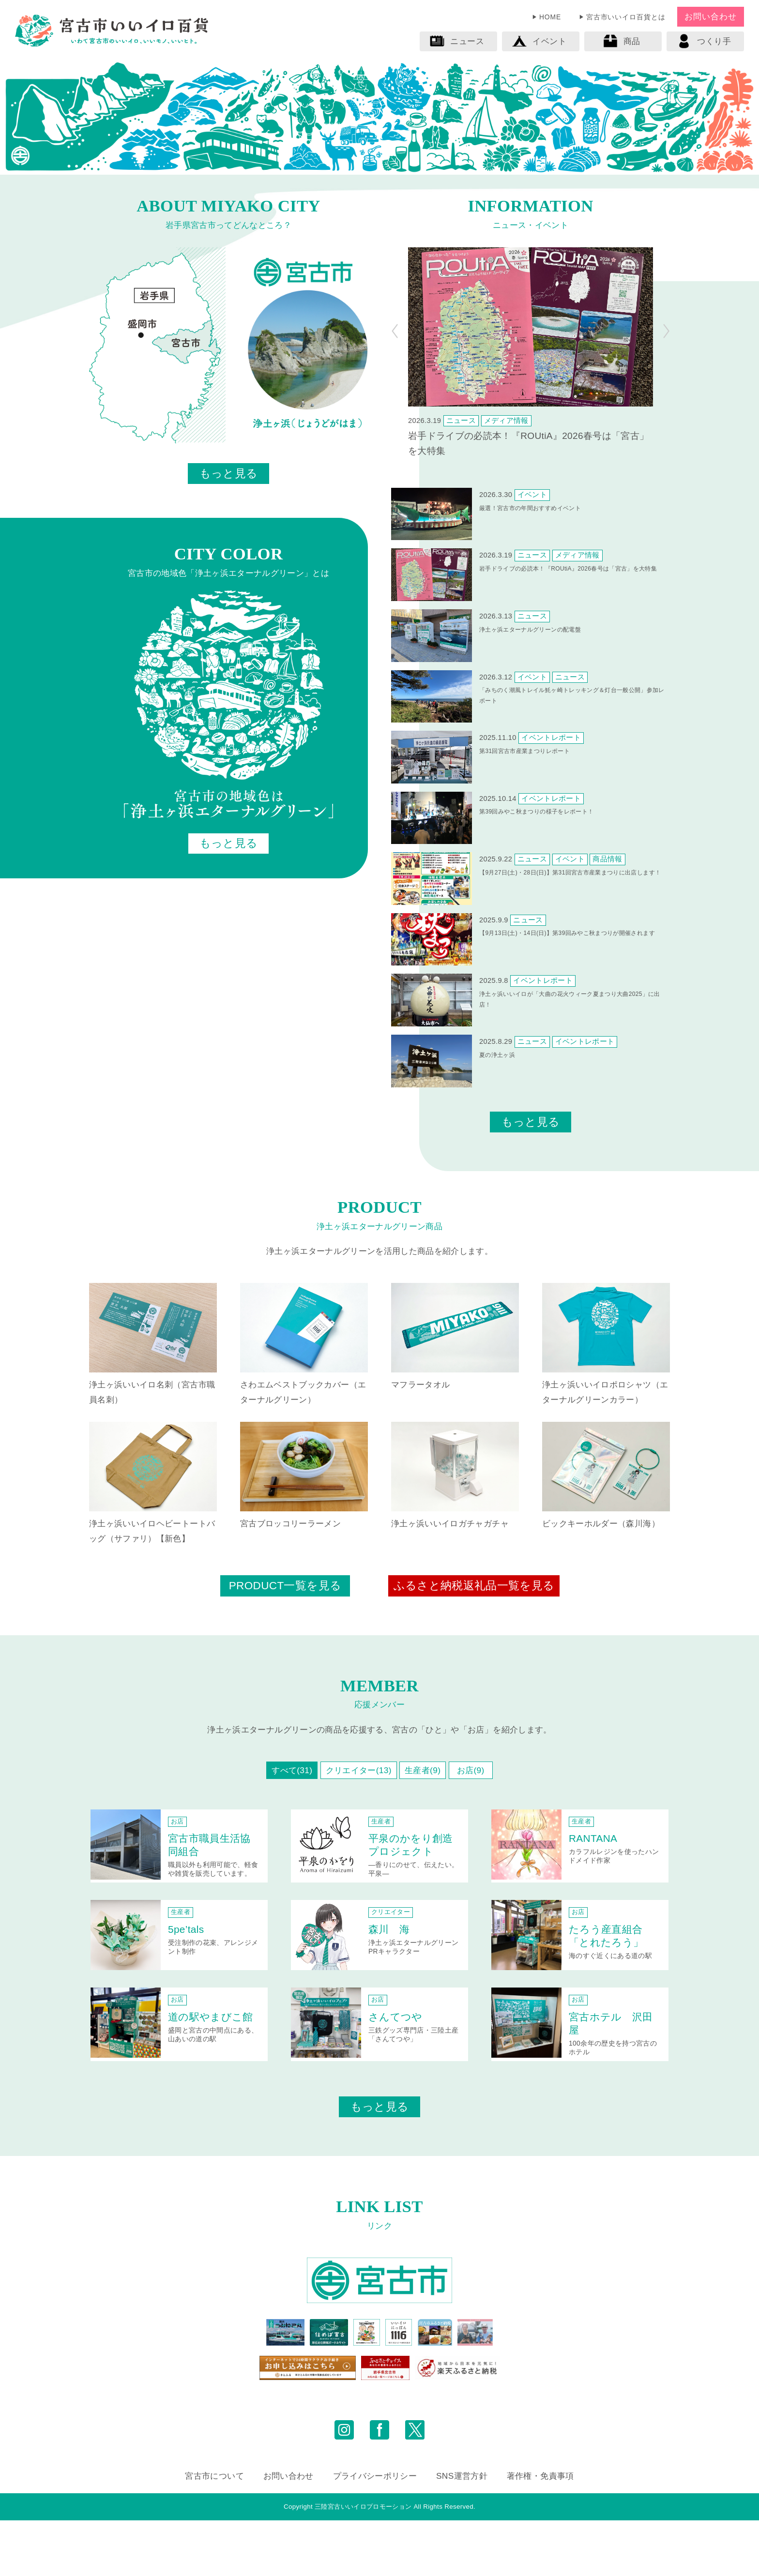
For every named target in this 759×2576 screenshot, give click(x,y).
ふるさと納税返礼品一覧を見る (474, 1586)
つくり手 (703, 41)
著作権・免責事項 (540, 2531)
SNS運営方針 (461, 2531)
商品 (621, 41)
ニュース (457, 41)
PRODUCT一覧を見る (285, 1586)
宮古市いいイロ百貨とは (626, 17)
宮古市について (214, 2531)
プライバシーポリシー (375, 2531)
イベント (539, 41)
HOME (550, 17)
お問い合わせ (710, 16)
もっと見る (228, 473)
